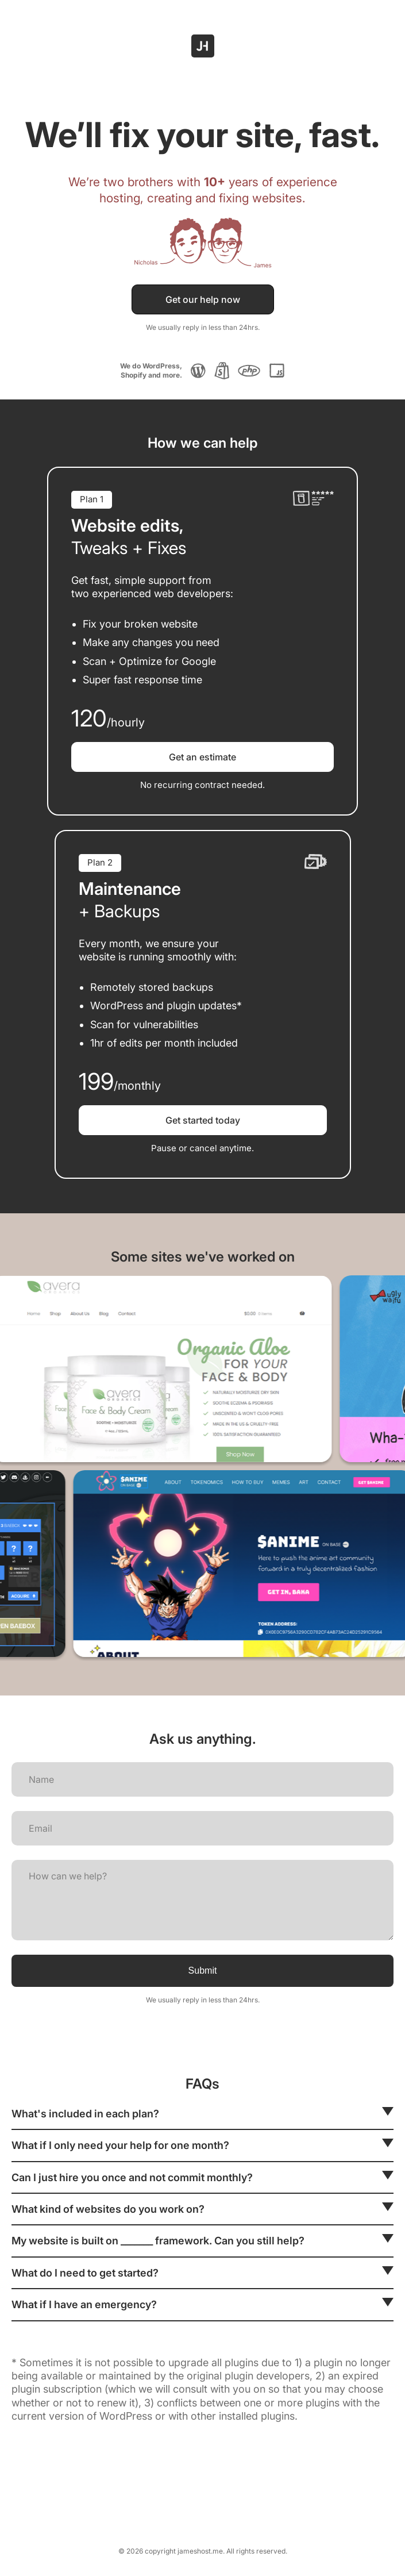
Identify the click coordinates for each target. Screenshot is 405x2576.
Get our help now (202, 299)
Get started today (202, 1120)
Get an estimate (202, 757)
